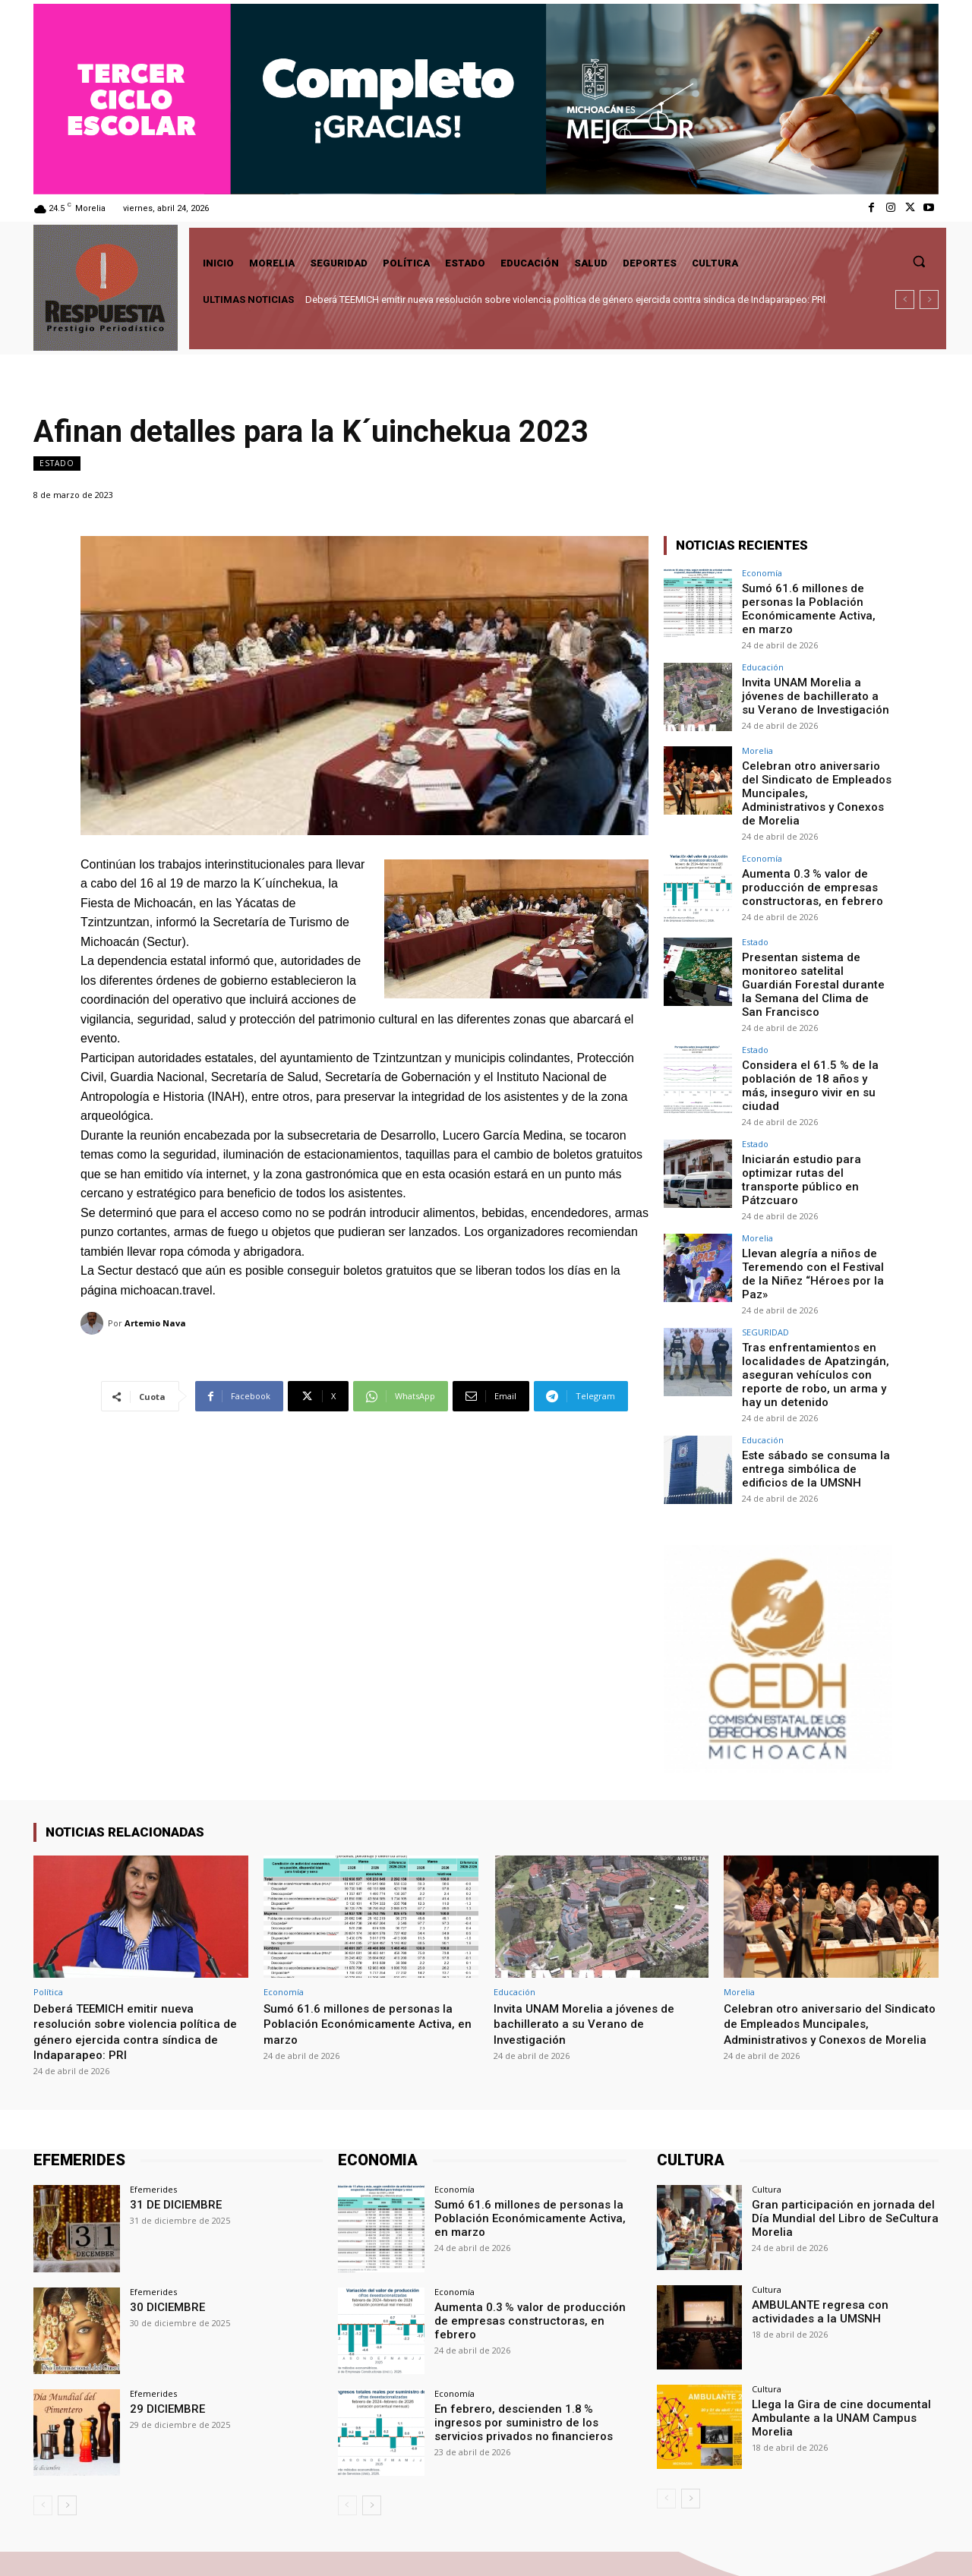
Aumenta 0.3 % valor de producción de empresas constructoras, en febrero (806, 865)
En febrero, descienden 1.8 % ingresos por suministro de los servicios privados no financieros (530, 2346)
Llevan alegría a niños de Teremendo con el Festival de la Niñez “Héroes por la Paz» (815, 1206)
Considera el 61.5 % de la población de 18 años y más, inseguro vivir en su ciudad (812, 1039)
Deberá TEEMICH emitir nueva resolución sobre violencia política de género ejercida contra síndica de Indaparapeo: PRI (565, 299)
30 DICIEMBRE (164, 2231)
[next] (929, 299)
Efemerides (153, 2115)
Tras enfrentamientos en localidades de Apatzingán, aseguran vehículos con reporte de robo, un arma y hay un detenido (810, 1301)
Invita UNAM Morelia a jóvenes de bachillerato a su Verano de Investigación (812, 691)
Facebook (778, 2546)
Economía (762, 573)
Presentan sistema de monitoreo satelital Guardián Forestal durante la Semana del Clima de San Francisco (813, 954)
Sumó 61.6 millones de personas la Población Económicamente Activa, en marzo (810, 607)
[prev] (904, 299)
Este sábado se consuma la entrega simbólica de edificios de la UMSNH (810, 1392)
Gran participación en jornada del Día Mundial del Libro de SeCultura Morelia (844, 2142)
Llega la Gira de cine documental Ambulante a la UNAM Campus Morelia (833, 2341)
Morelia (757, 747)
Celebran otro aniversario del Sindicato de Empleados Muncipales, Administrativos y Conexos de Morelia (817, 780)
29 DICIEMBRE (164, 2333)
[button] (919, 261)
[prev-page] (42, 2431)
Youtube (920, 2546)
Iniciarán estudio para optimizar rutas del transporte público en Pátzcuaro (817, 1122)
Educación (763, 663)
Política (48, 1916)
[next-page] (67, 2431)
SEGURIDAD (765, 1261)
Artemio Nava (155, 1323)
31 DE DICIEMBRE (172, 2130)
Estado (56, 463)
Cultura (766, 2115)
